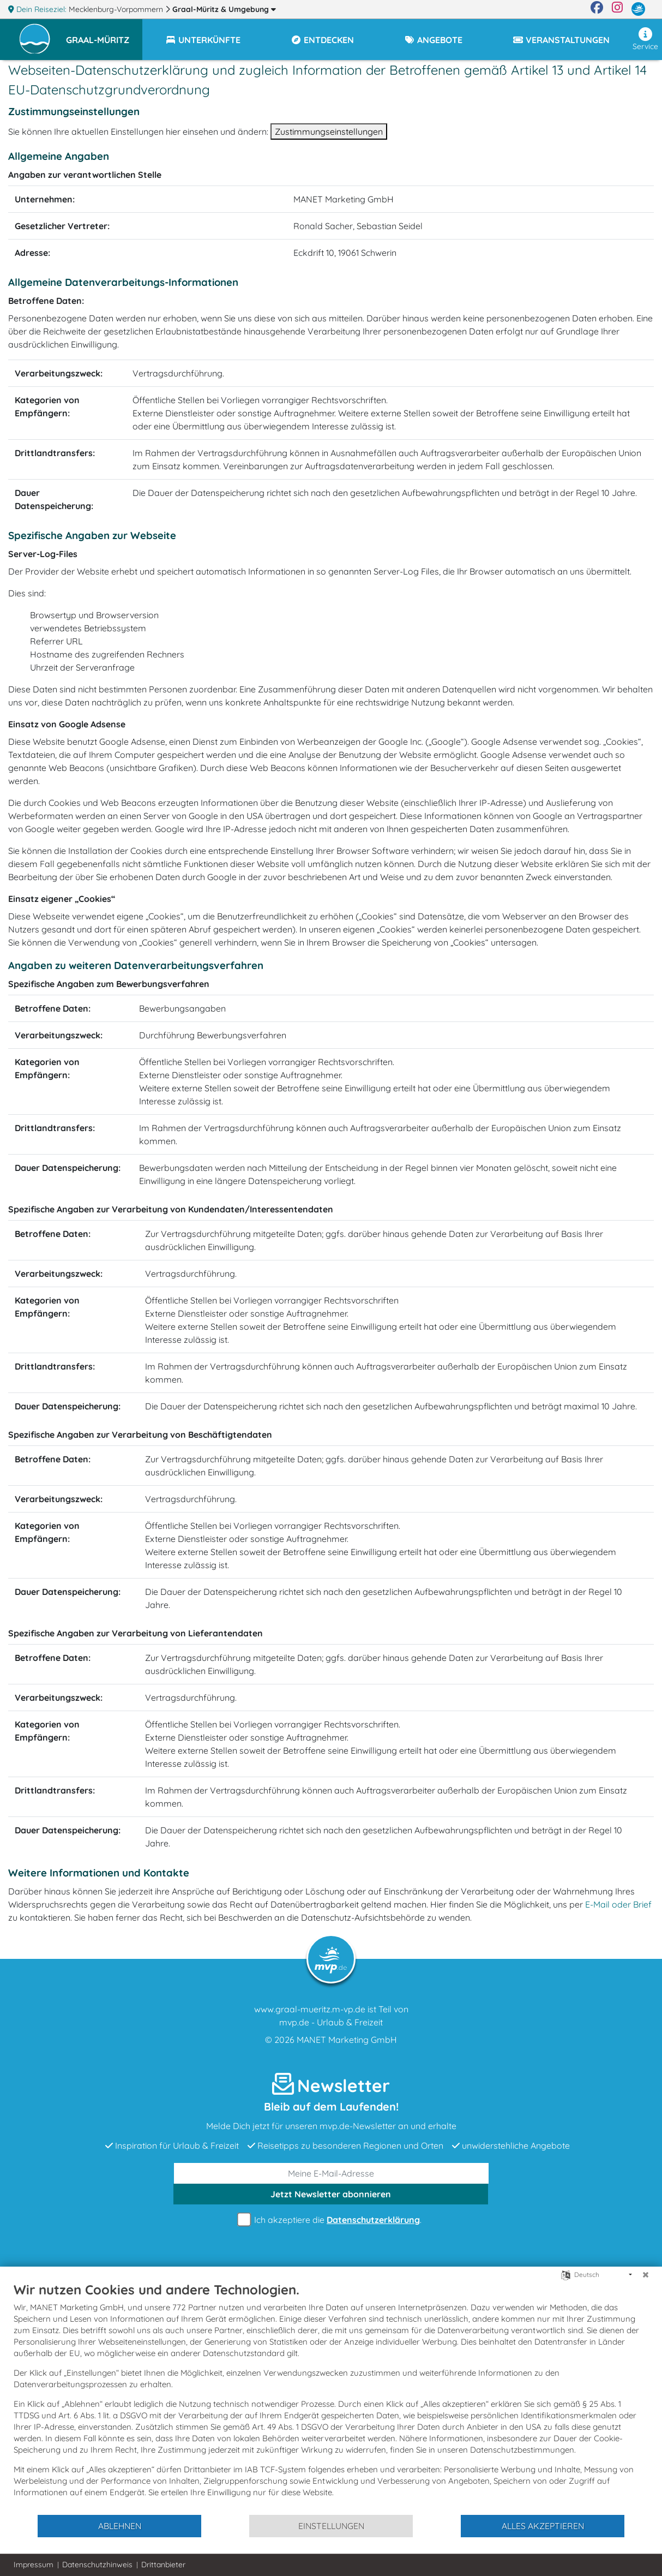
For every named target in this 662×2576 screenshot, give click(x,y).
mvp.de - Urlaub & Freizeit (331, 2022)
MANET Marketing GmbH (347, 2039)
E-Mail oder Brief (618, 1904)
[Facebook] (597, 9)
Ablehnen (119, 2525)
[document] (331, 2397)
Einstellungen (331, 2525)
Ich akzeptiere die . (331, 2220)
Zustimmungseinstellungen (329, 131)
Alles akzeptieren (543, 2525)
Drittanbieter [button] (163, 2564)
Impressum (33, 2564)
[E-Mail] (331, 2173)
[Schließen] (645, 2275)
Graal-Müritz (224, 9)
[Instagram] (617, 9)
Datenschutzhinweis (97, 2564)
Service (645, 39)
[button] (104, 35)
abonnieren (330, 2194)
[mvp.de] (638, 9)
